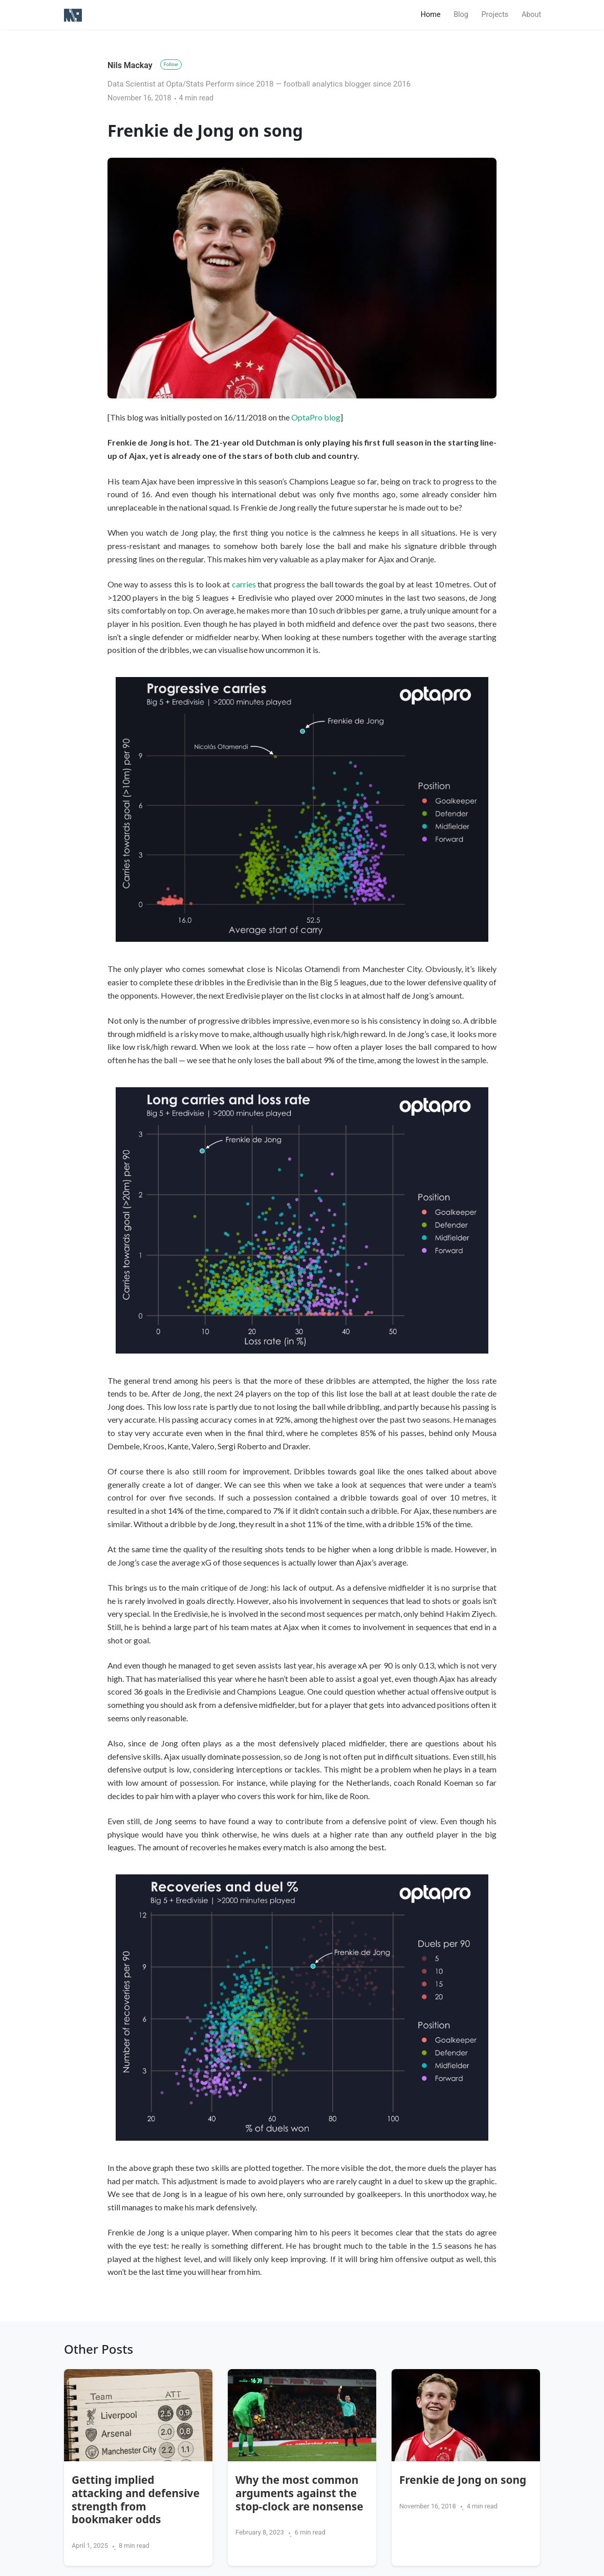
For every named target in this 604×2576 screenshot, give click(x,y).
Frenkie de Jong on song (462, 2480)
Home (434, 14)
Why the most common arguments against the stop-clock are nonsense (299, 2493)
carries (244, 584)
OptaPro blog (315, 417)
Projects (495, 14)
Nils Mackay (130, 65)
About (531, 14)
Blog (461, 14)
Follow (171, 64)
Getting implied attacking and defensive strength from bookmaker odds (136, 2500)
